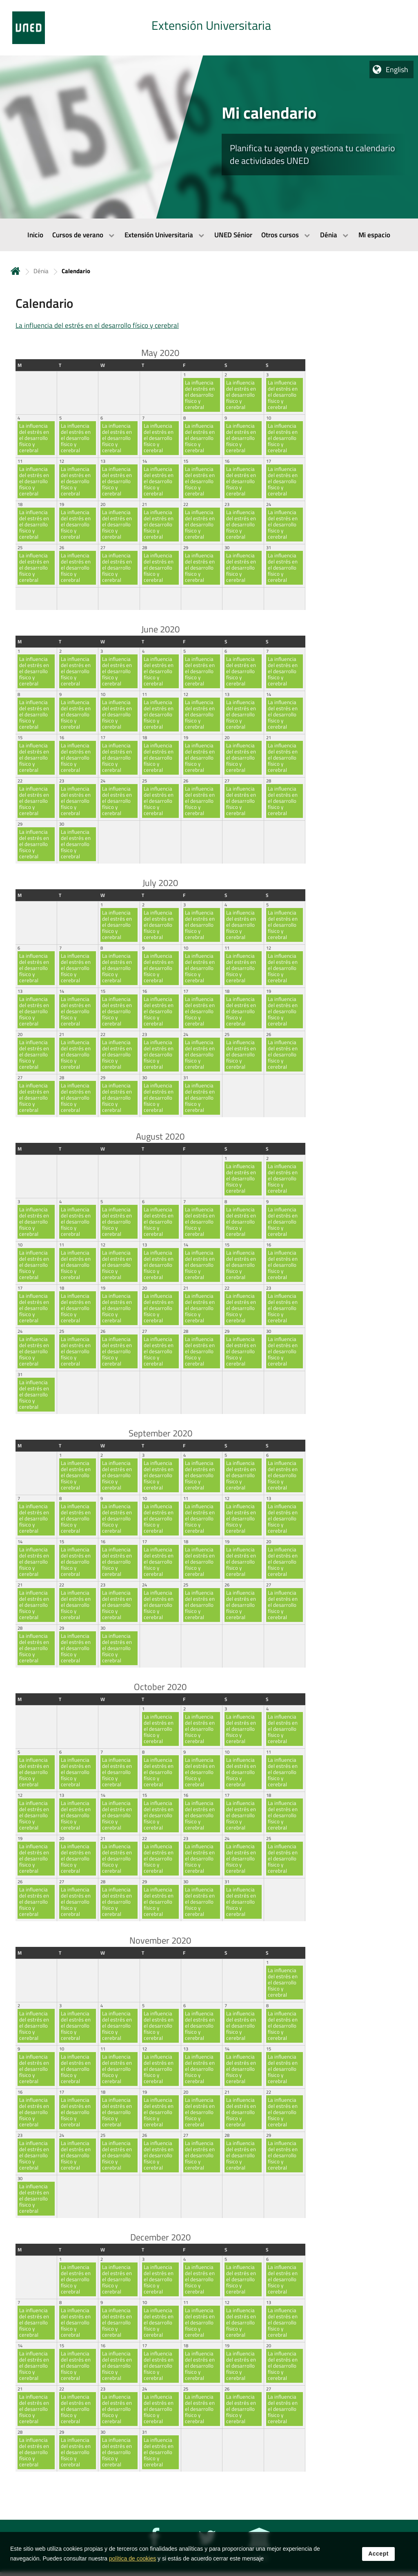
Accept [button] (378, 2553)
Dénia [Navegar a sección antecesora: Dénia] (41, 271)
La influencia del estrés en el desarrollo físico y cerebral (97, 325)
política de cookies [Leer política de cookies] (132, 2558)
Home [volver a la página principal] (15, 270)
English (397, 69)
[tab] (209, 27)
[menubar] (209, 235)
